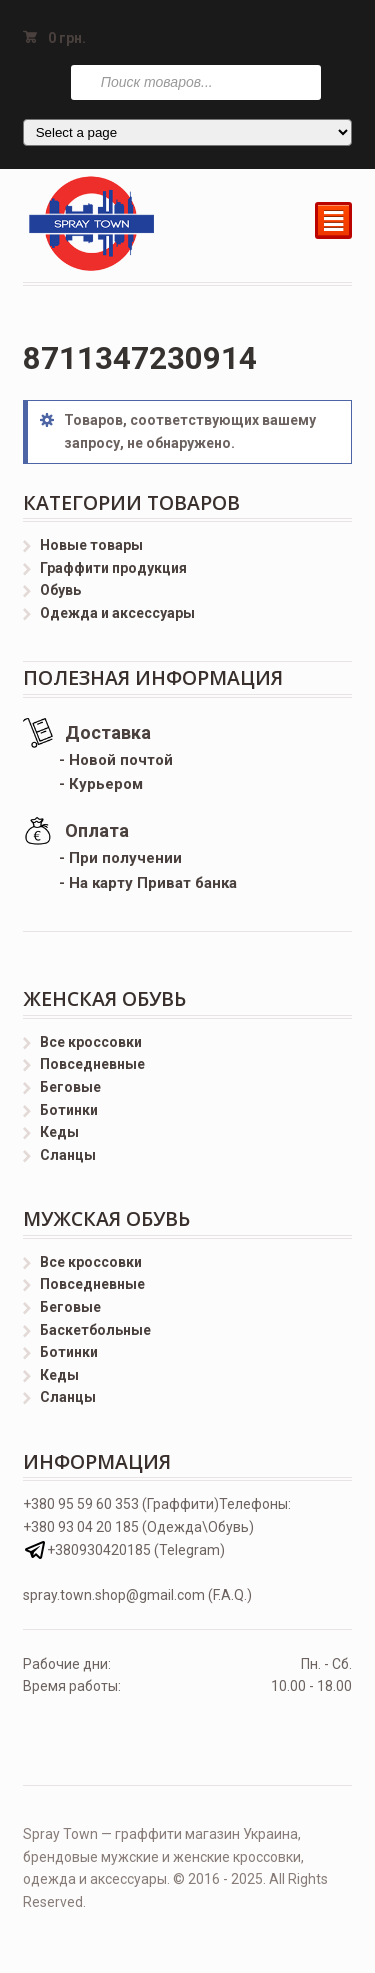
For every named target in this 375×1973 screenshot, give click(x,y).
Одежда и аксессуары (117, 613)
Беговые (70, 1087)
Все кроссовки (91, 1042)
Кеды (59, 1132)
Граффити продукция (113, 568)
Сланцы (68, 1155)
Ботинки (69, 1110)
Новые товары (91, 545)
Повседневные (92, 1064)
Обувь (60, 590)
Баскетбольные (95, 1330)
